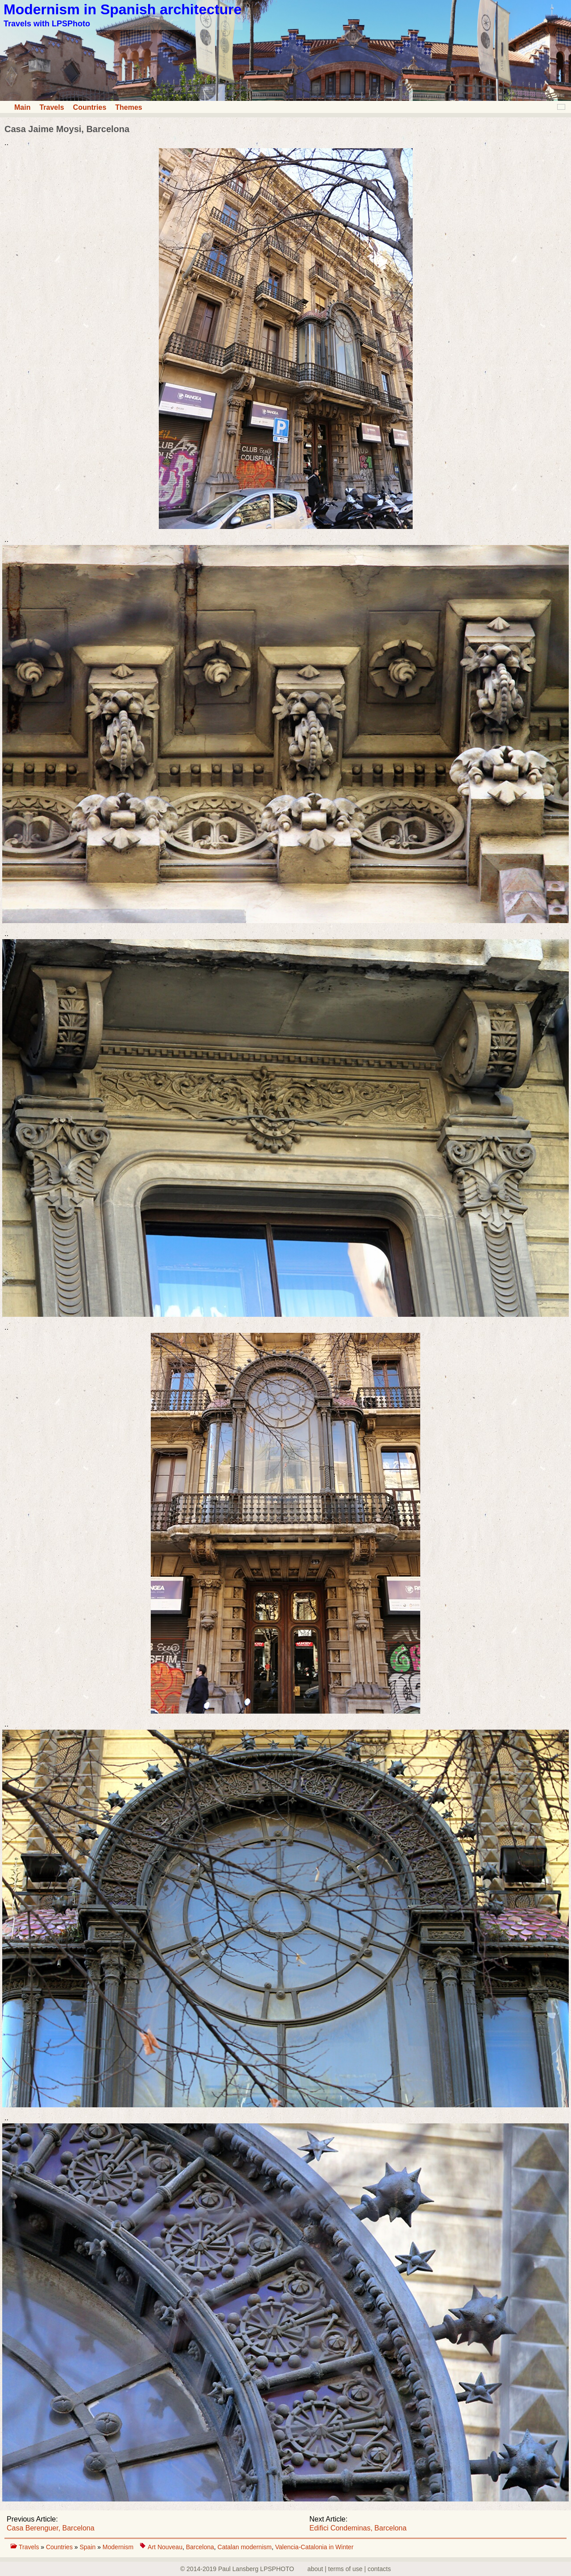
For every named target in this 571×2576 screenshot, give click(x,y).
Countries (90, 107)
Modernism (118, 2547)
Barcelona (200, 2547)
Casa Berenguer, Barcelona (51, 2528)
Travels (51, 107)
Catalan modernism (245, 2547)
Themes (128, 107)
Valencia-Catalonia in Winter (314, 2547)
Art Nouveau (165, 2547)
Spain (88, 2547)
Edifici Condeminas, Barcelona (358, 2528)
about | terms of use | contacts (349, 2568)
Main (22, 107)
